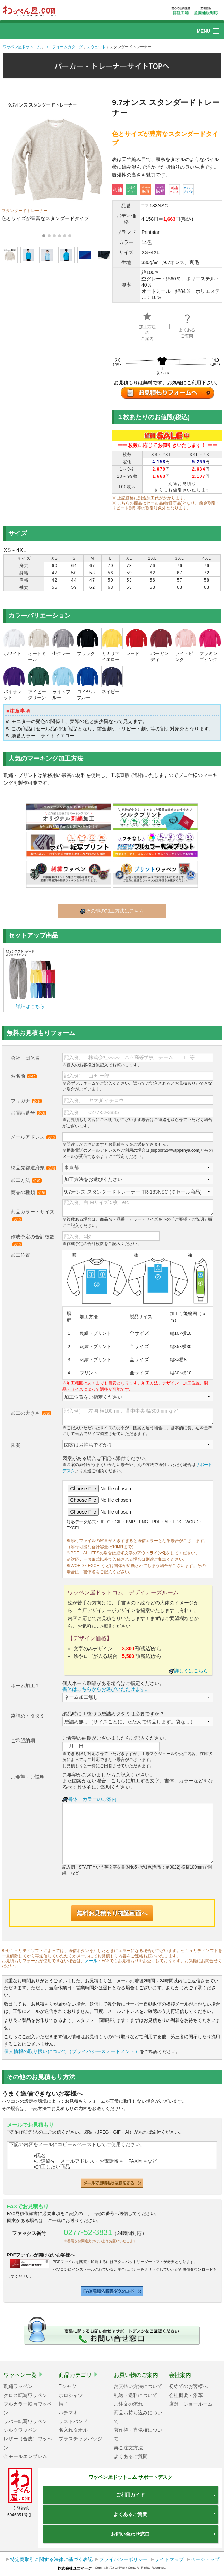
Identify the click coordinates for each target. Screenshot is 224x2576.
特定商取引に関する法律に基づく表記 (51, 2559)
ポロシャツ (71, 2395)
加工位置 (20, 1255)
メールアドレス (33, 1137)
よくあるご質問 (187, 327)
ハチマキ (68, 2412)
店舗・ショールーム (191, 2404)
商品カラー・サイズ (32, 1215)
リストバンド (73, 2421)
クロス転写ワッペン (25, 2395)
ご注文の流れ (128, 2404)
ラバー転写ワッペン (25, 2421)
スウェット (96, 47)
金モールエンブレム (25, 2456)
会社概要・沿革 (186, 2395)
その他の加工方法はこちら (112, 911)
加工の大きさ (31, 1413)
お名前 (24, 1076)
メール (91, 1960)
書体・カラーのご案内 (89, 1799)
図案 (15, 1445)
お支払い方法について (138, 2386)
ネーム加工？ (25, 1685)
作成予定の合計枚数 (32, 1240)
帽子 (63, 2404)
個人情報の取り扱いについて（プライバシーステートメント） (72, 2051)
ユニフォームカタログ (64, 47)
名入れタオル (73, 2430)
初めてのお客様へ (188, 2386)
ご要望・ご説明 (28, 1777)
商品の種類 (28, 1192)
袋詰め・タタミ (28, 1716)
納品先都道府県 (33, 1167)
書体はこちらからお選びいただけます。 (106, 1689)
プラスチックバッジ (80, 2438)
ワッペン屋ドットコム (22, 47)
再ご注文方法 (128, 2447)
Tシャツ (67, 2386)
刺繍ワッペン (18, 2386)
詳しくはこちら (188, 1670)
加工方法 (26, 1180)
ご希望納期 (23, 1740)
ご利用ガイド (166, 2495)
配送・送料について (135, 2395)
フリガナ (26, 1100)
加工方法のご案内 (147, 327)
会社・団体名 (25, 1058)
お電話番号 (28, 1113)
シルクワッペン (20, 2430)
